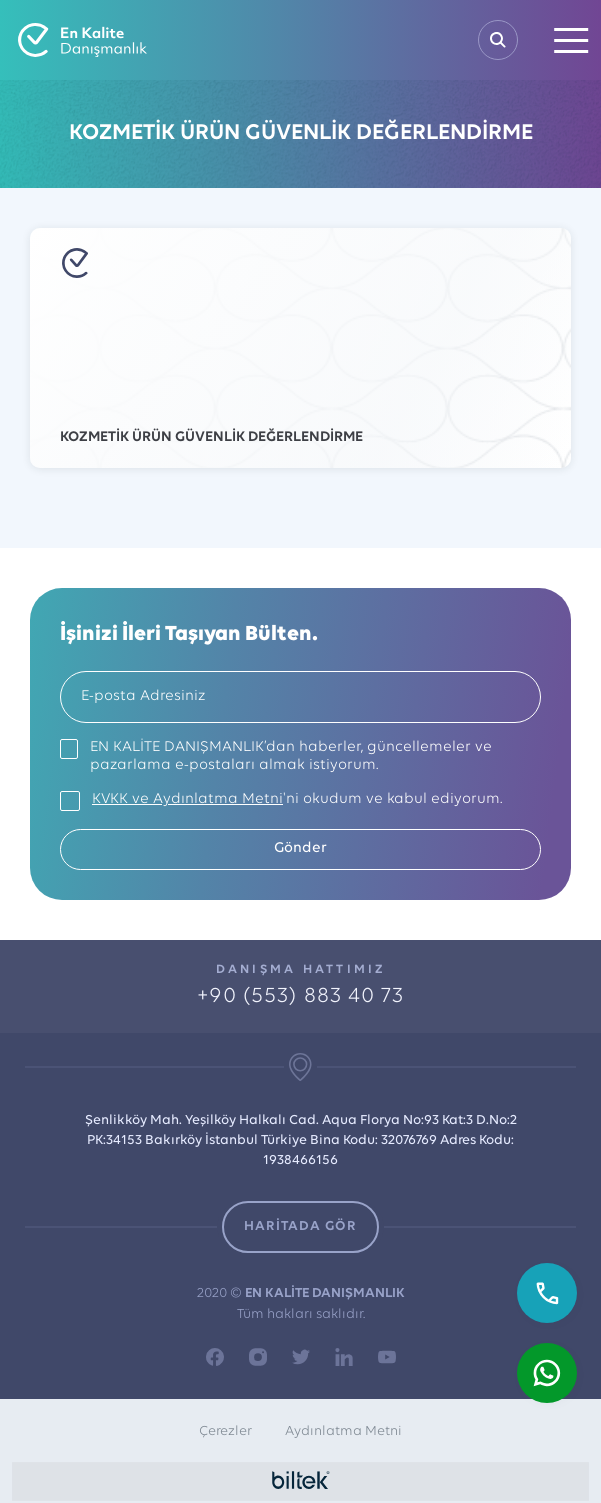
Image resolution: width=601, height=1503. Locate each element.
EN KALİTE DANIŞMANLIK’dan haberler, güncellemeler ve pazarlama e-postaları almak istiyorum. (291, 756)
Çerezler (225, 1431)
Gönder (300, 848)
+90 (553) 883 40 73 (301, 996)
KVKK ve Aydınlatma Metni (187, 799)
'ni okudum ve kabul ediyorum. (297, 799)
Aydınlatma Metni (343, 1431)
